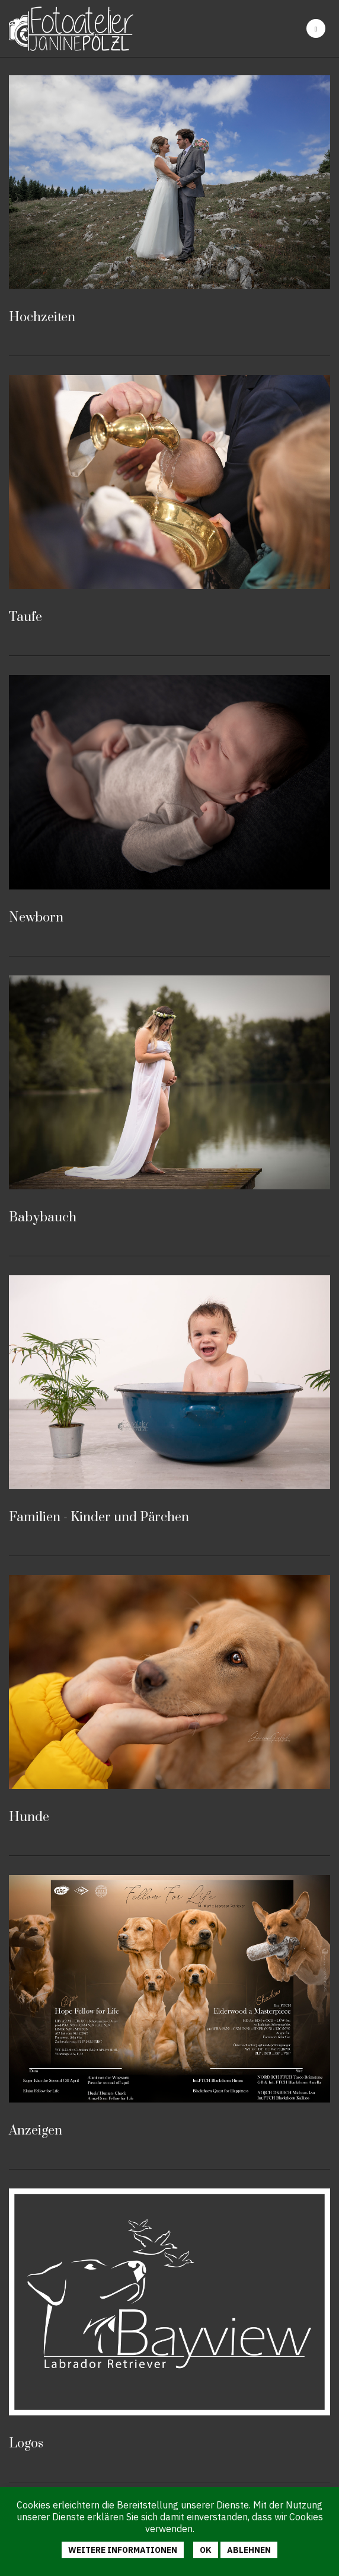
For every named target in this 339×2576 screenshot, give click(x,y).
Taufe (25, 617)
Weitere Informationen (122, 2550)
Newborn (36, 918)
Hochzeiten (42, 317)
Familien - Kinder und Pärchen (99, 1517)
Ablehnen (249, 2550)
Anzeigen (35, 2131)
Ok (206, 2550)
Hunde (29, 1817)
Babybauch (42, 1217)
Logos (26, 2444)
